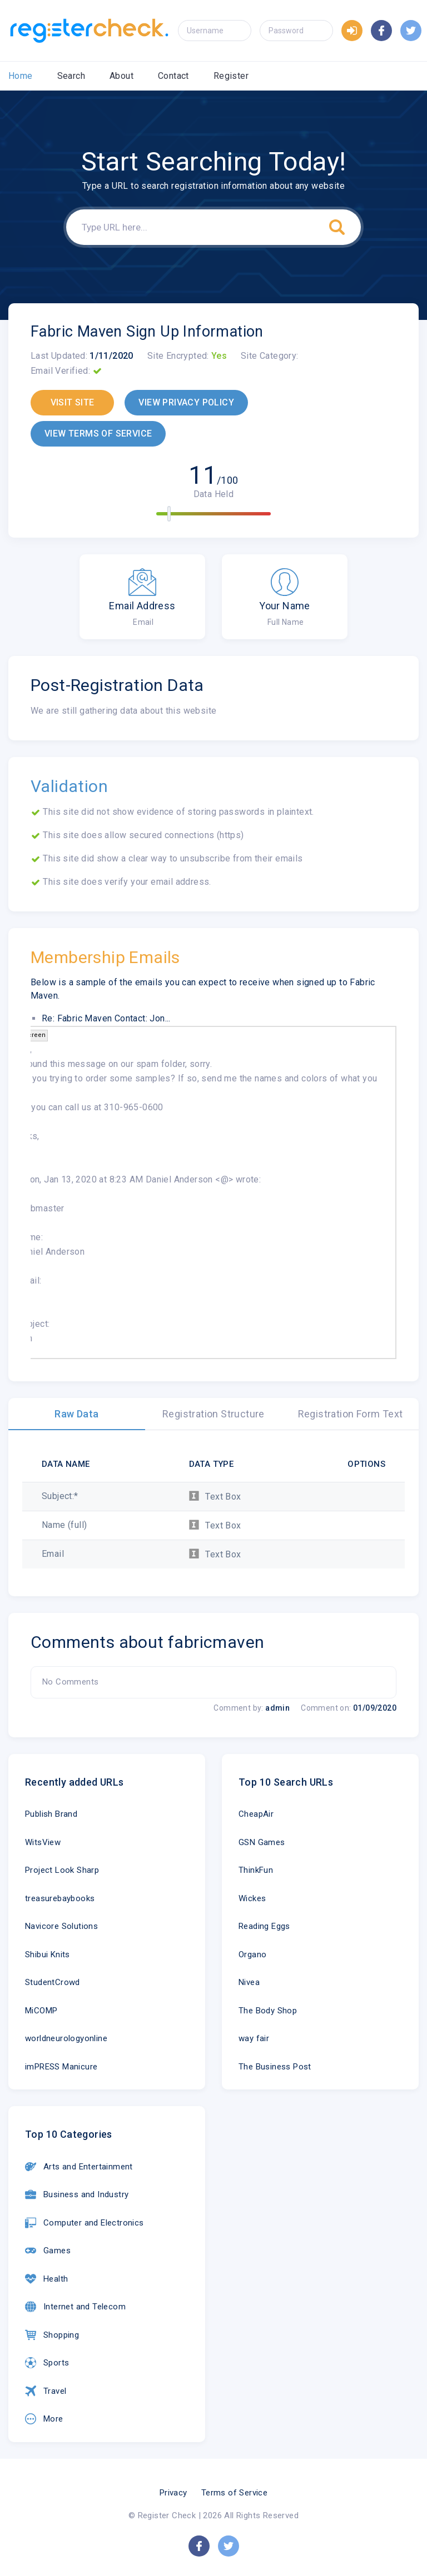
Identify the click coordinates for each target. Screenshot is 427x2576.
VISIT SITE (73, 402)
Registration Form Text (350, 1414)
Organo (252, 1954)
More (44, 2418)
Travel (45, 2391)
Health (46, 2278)
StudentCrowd (52, 1982)
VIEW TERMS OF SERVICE (98, 433)
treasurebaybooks (60, 1898)
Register (231, 76)
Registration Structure (213, 1414)
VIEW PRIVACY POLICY (186, 402)
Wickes (252, 1898)
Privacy (173, 2493)
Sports (47, 2362)
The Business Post (275, 2067)
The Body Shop (268, 2011)
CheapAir (256, 1814)
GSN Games (262, 1842)
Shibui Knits (47, 1954)
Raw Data (76, 1414)
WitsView (43, 1842)
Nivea (249, 1982)
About (121, 76)
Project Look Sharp (62, 1870)
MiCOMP (41, 2011)
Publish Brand (51, 1814)
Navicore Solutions (61, 1926)
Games (48, 2250)
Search (71, 76)
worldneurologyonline (66, 2038)
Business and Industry (76, 2194)
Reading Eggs (264, 1926)
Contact (173, 76)
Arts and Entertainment (79, 2166)
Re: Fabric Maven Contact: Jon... (106, 1018)
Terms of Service (234, 2493)
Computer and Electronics (84, 2222)
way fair (254, 2038)
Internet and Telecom (75, 2306)
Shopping (52, 2335)
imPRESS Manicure (61, 2067)
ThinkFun (256, 1870)
